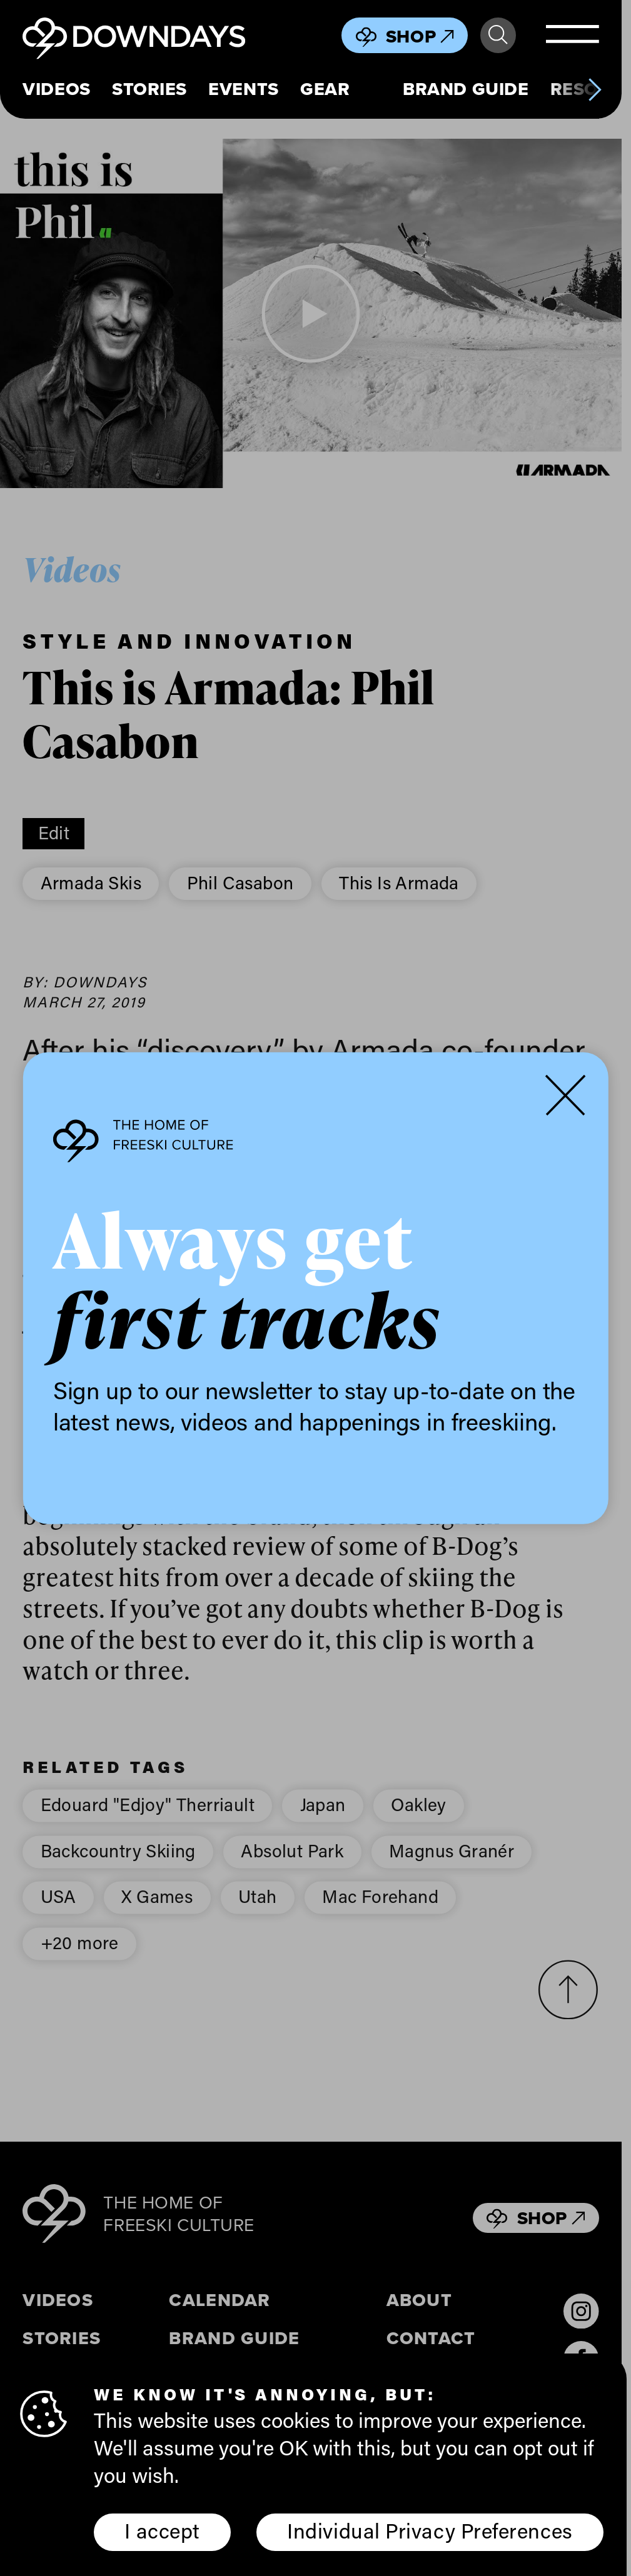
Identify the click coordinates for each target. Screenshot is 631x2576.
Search (498, 35)
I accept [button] (161, 2530)
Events (243, 89)
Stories (149, 89)
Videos (56, 89)
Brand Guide (465, 89)
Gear (325, 89)
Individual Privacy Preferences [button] (429, 2530)
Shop (420, 36)
